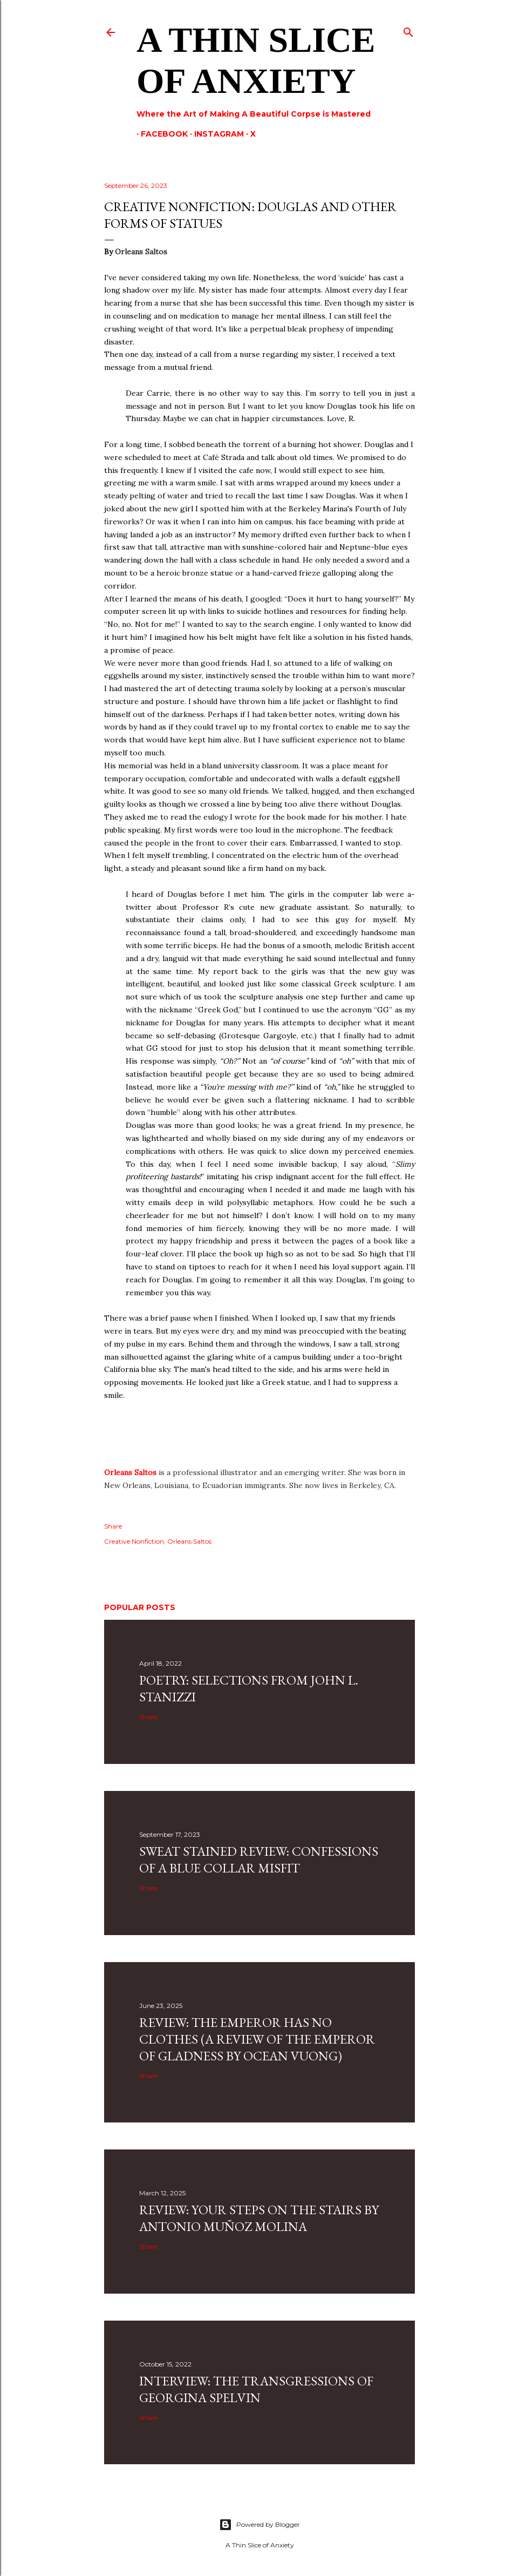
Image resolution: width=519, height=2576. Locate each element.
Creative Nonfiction (134, 1541)
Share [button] (113, 1526)
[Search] (408, 29)
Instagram (215, 134)
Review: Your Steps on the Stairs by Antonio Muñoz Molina (259, 2218)
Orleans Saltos (130, 1472)
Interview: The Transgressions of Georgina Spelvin (256, 2389)
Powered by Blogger (259, 2524)
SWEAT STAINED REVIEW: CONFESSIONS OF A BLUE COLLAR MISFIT (258, 1859)
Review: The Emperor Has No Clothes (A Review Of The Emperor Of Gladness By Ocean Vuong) (257, 2039)
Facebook (159, 134)
